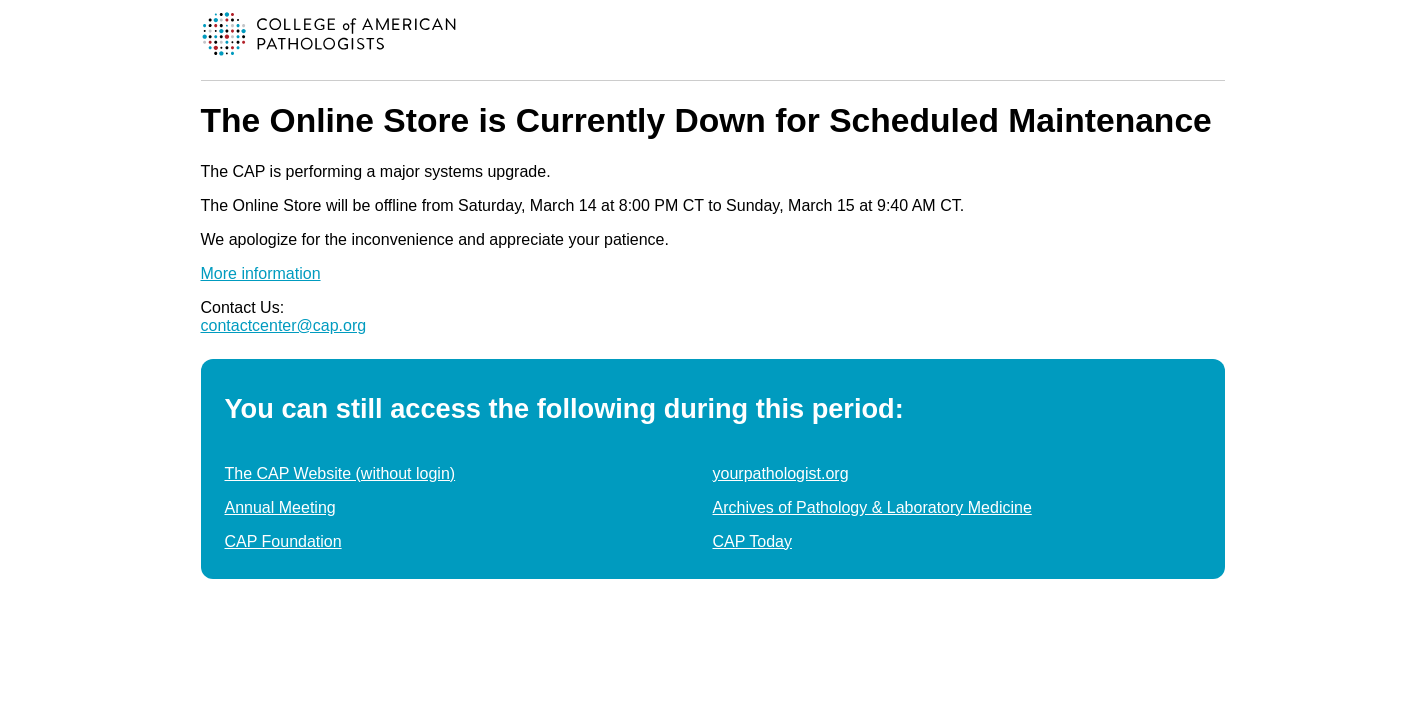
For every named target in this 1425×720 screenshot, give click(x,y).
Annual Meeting (280, 507)
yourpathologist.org (781, 473)
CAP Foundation (283, 541)
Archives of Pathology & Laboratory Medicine (872, 507)
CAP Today (752, 541)
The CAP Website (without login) (340, 473)
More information (261, 273)
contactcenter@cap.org (284, 325)
